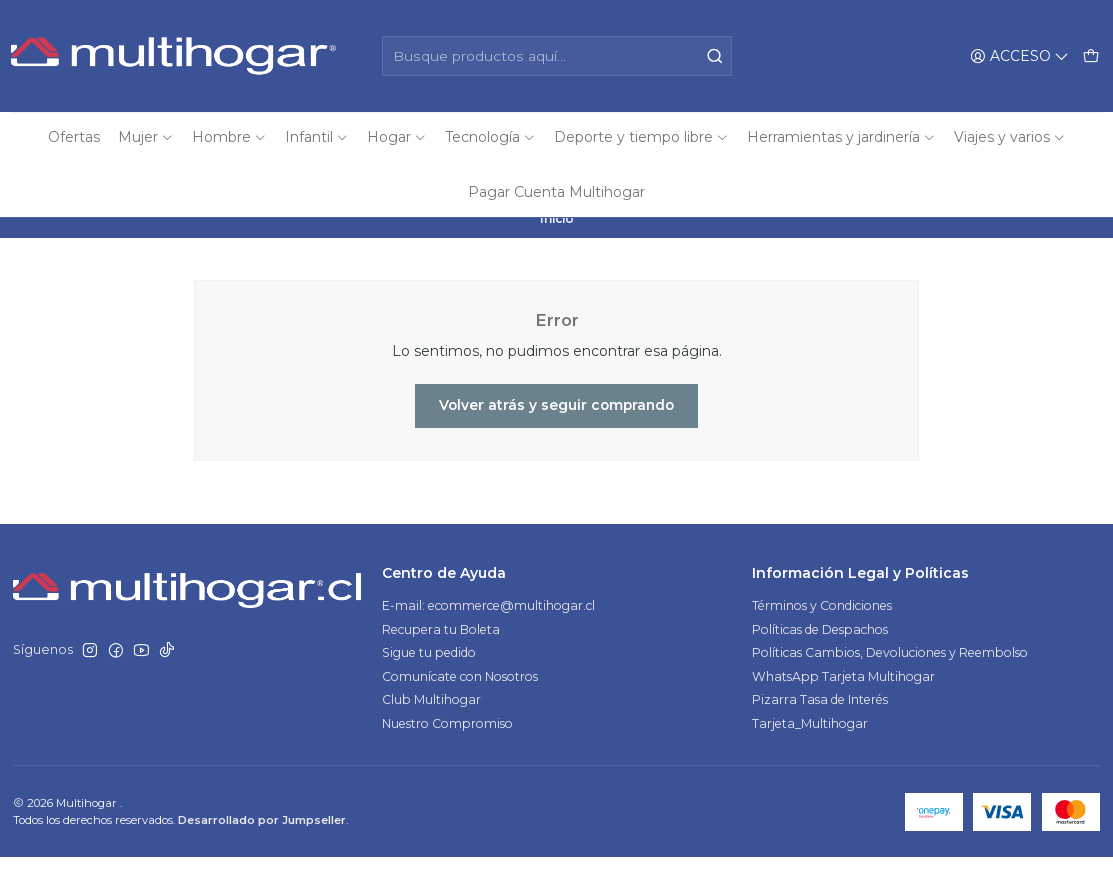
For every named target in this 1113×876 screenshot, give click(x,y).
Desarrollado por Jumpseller (262, 839)
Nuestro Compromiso (447, 742)
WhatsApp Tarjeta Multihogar (843, 695)
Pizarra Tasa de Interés (820, 718)
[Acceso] (1019, 55)
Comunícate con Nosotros (460, 695)
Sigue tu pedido (429, 671)
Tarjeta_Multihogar (810, 742)
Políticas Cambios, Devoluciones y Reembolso (890, 671)
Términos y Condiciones (822, 624)
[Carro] (1090, 55)
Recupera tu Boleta (441, 648)
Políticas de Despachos (820, 648)
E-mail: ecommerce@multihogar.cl (488, 624)
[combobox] (557, 56)
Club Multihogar (431, 718)
